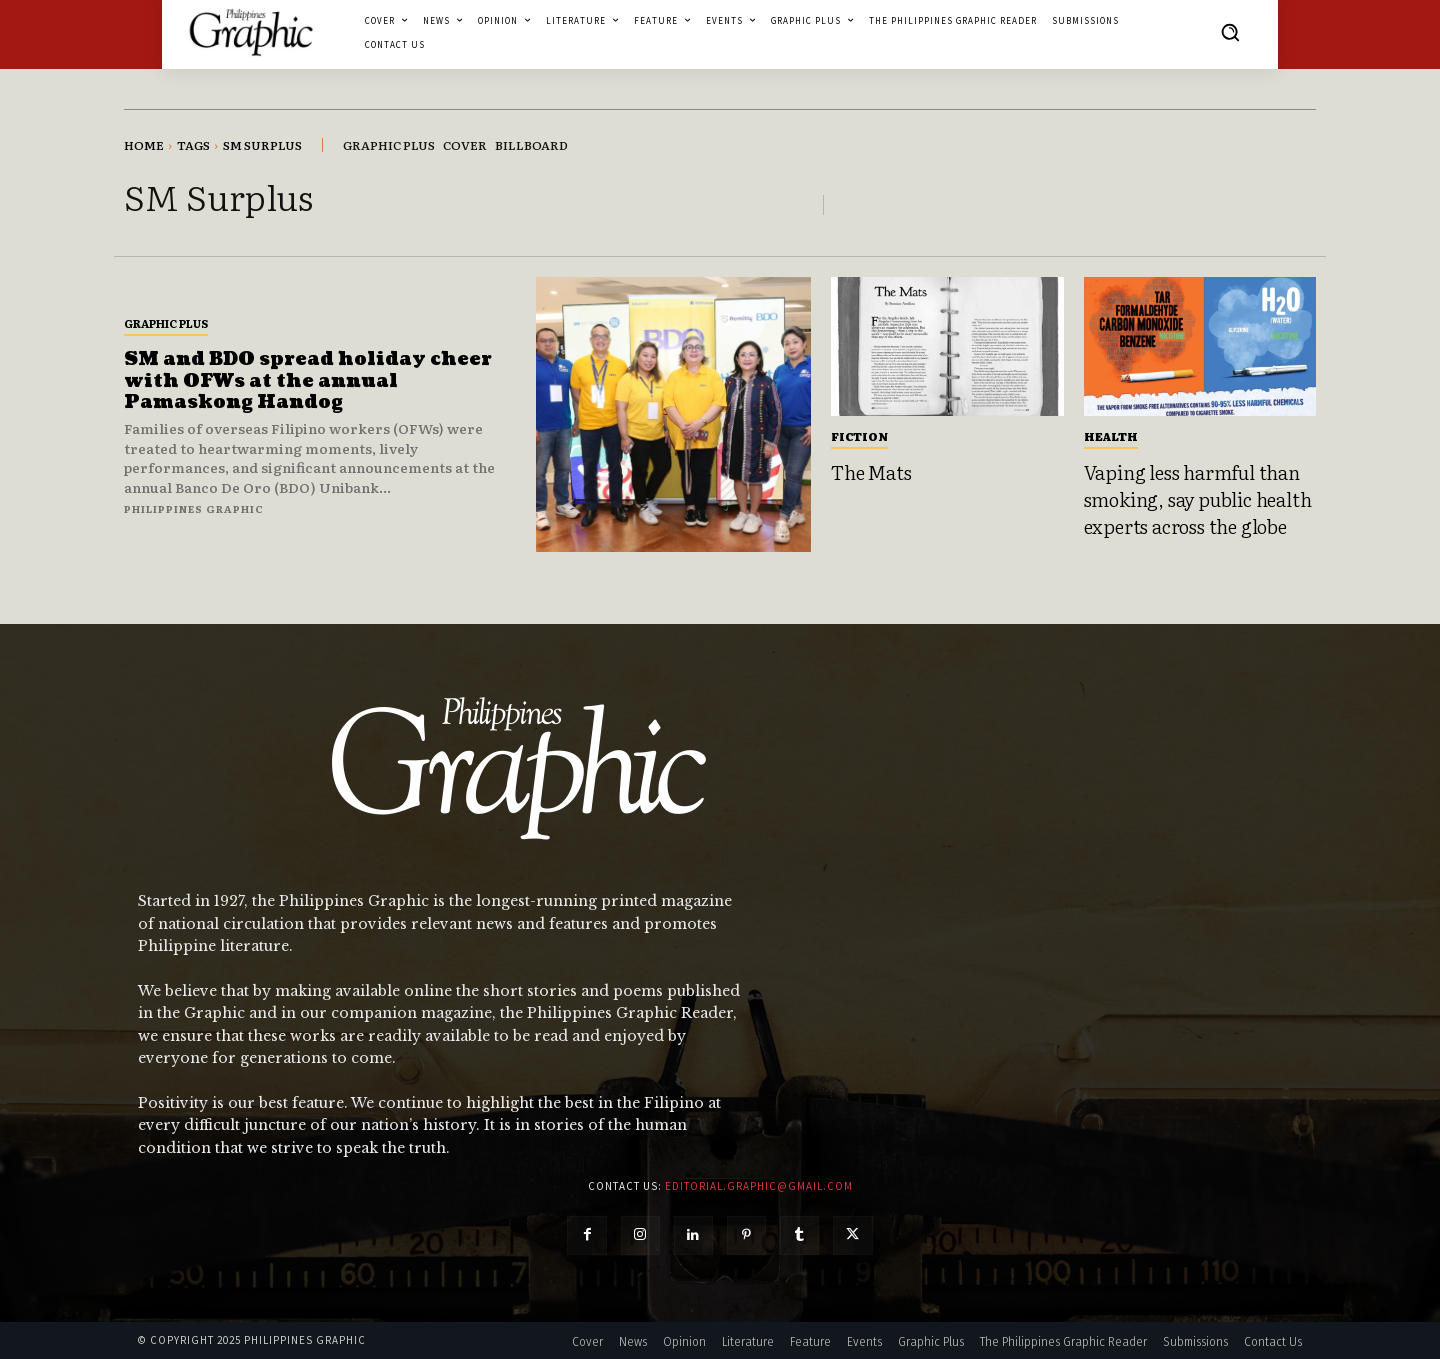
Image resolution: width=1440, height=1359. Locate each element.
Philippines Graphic (194, 508)
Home (144, 145)
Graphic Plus (166, 323)
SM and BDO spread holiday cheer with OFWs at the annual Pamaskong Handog (308, 381)
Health (1111, 436)
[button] (1230, 32)
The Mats (871, 472)
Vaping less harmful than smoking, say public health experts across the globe (1198, 498)
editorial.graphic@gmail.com (759, 1186)
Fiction (859, 436)
